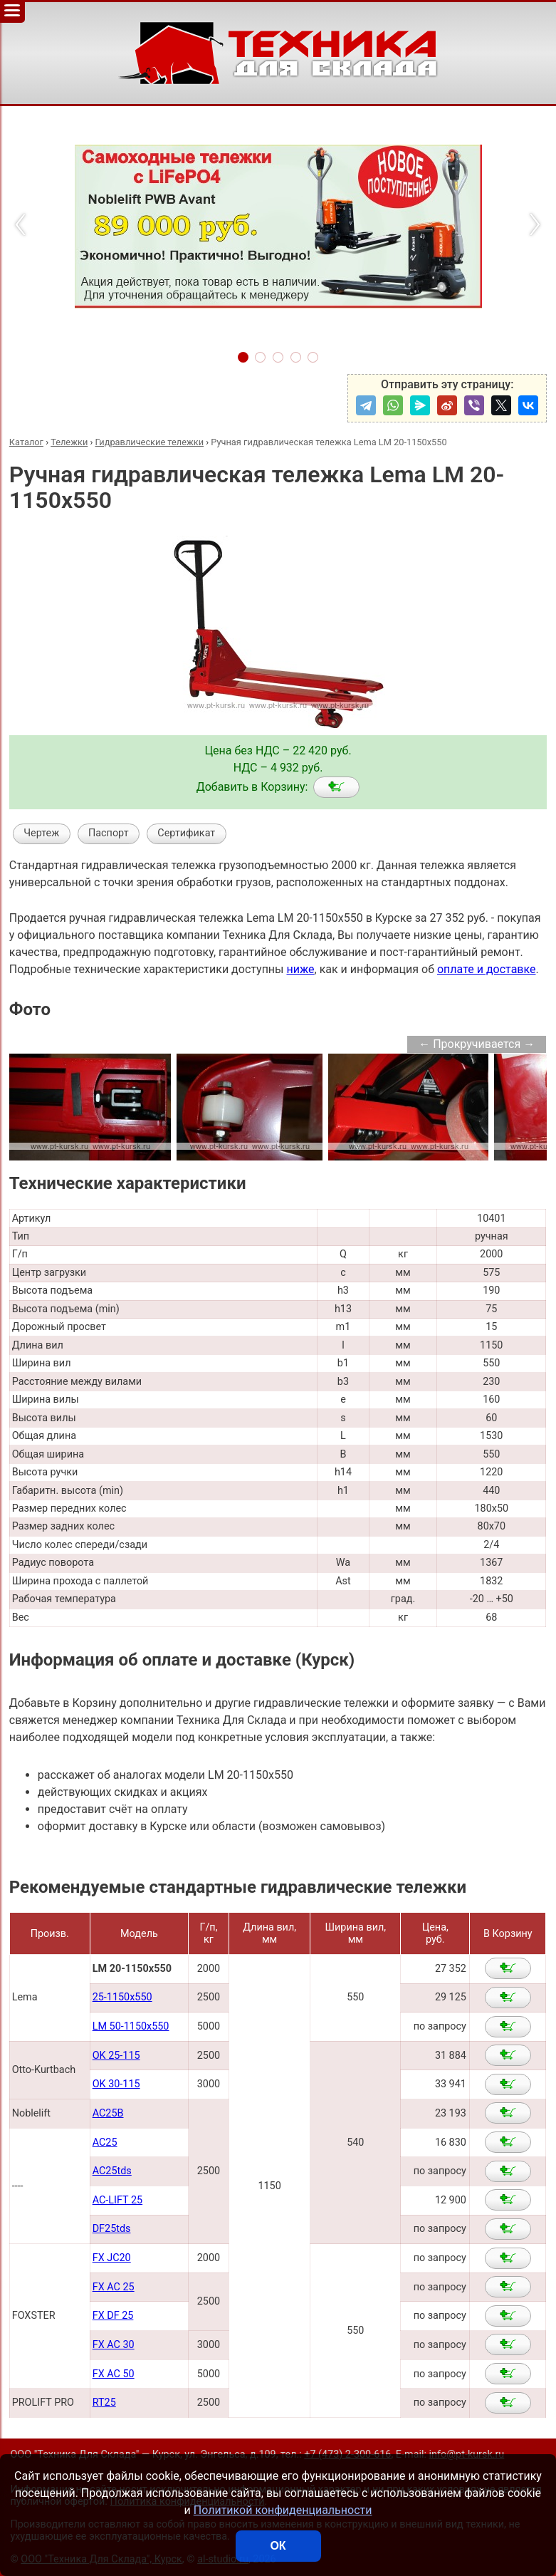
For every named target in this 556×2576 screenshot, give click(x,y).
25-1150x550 (122, 1997)
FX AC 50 (114, 2374)
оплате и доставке (486, 969)
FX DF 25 (113, 2316)
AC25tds (112, 2171)
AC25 (105, 2142)
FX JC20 (112, 2258)
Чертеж (41, 833)
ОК (277, 2546)
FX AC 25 (114, 2287)
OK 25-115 (116, 2056)
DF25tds (112, 2229)
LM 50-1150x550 (131, 2026)
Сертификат (186, 833)
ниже (300, 969)
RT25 (104, 2402)
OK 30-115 (116, 2084)
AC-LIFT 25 (117, 2200)
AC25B (108, 2113)
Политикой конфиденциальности (283, 2510)
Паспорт (108, 833)
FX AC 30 (114, 2345)
